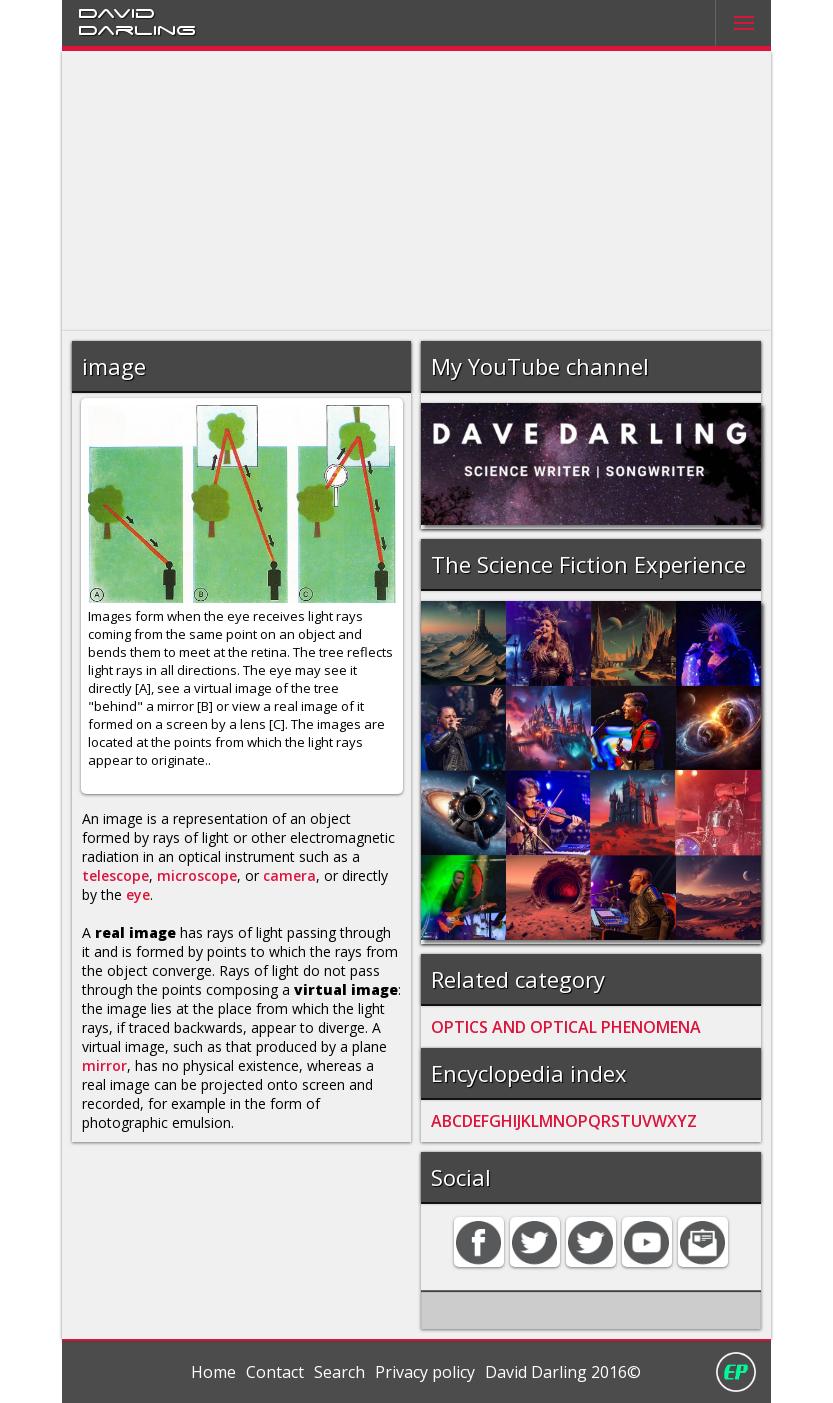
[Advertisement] (416, 191)
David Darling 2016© (563, 1372)
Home (213, 1372)
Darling (137, 29)
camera (289, 875)
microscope (197, 875)
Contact (275, 1372)
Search (339, 1372)
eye (138, 894)
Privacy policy (425, 1372)
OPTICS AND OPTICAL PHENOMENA (566, 1027)
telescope (115, 875)
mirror (104, 1065)
